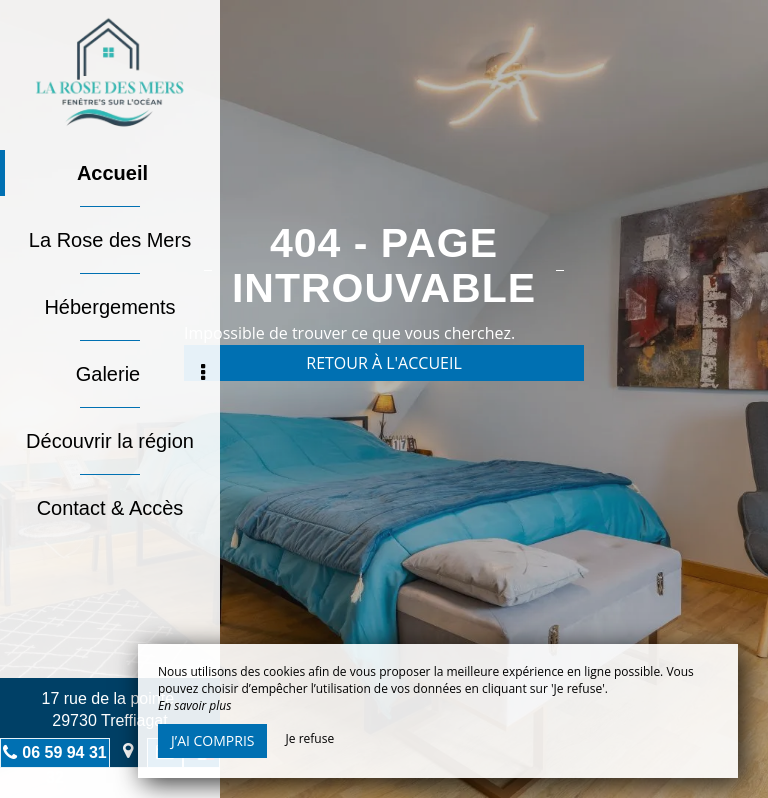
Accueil (112, 173)
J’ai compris (212, 740)
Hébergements (109, 307)
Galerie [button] (140, 374)
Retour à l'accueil (384, 363)
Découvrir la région (110, 441)
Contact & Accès (110, 508)
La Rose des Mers (110, 240)
